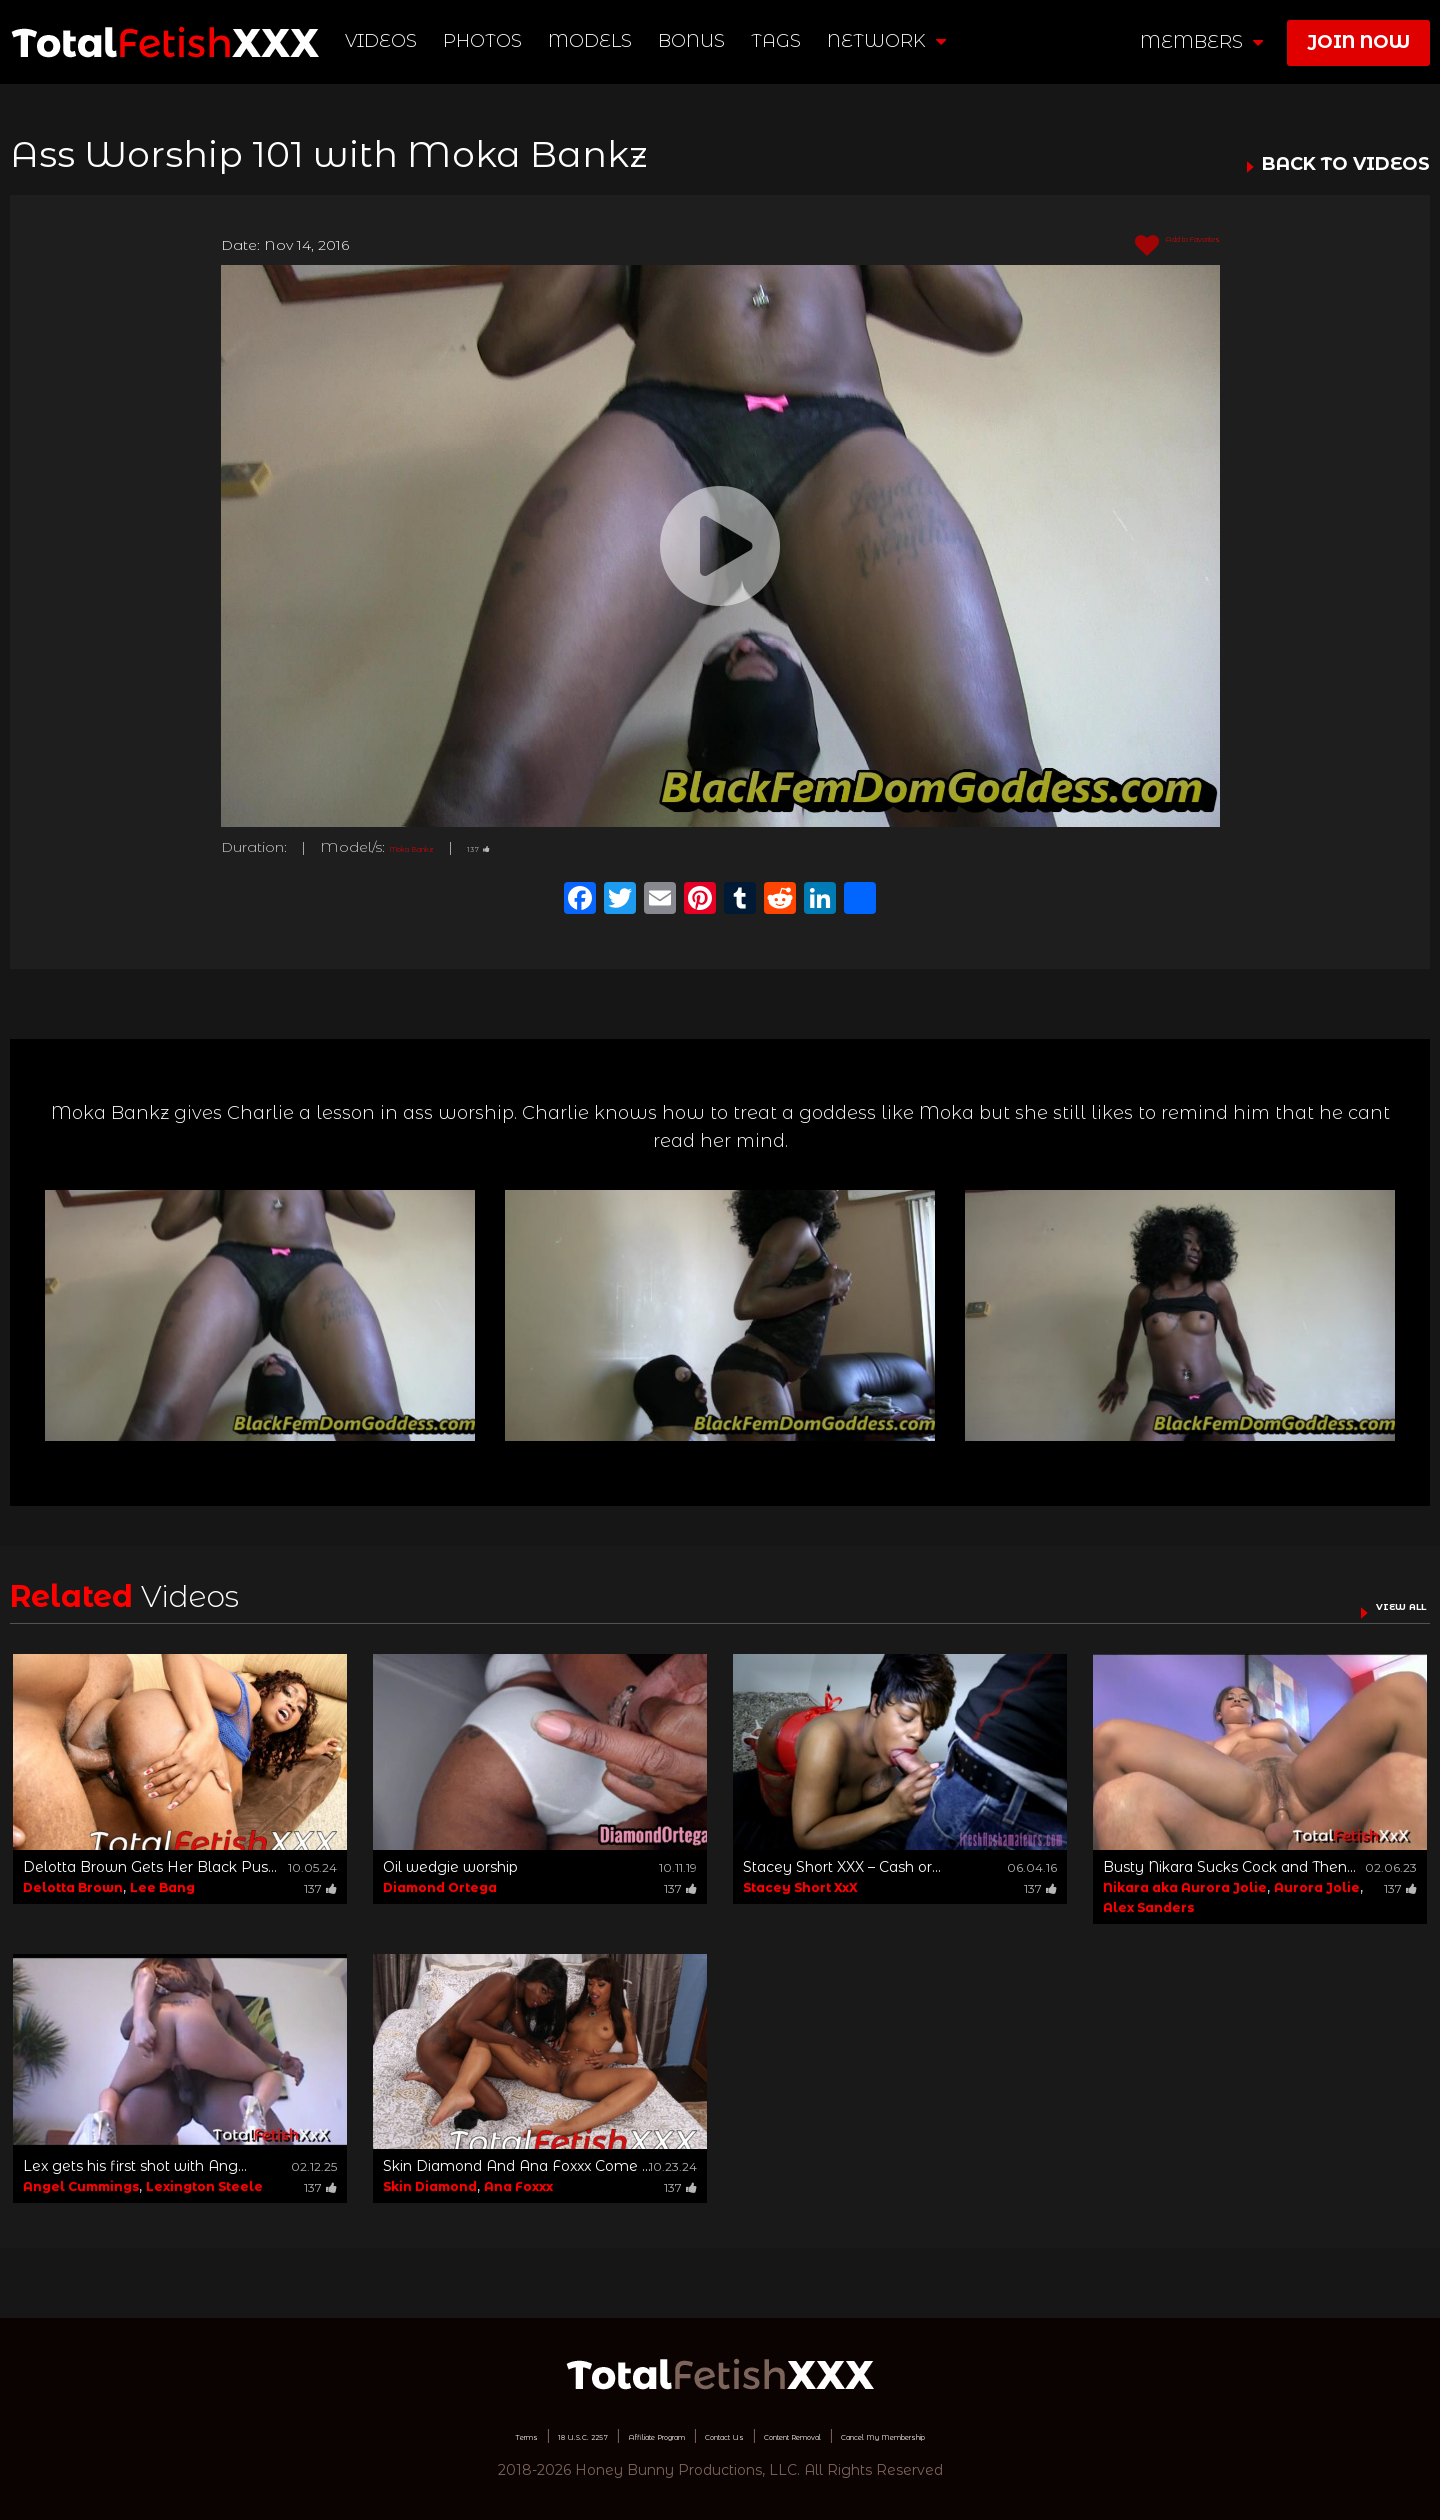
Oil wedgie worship (450, 1867)
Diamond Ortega (440, 1887)
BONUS (701, 41)
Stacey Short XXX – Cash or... (842, 1867)
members (1201, 42)
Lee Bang (162, 1887)
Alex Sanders (1148, 1907)
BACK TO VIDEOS (1346, 165)
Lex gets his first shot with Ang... (135, 2166)
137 (538, 847)
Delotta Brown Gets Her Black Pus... (150, 1867)
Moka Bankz (437, 847)
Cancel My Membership (1009, 2435)
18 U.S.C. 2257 (456, 2435)
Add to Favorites (1144, 246)
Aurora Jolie (1317, 1887)
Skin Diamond (430, 2186)
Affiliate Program (588, 2435)
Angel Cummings (81, 2186)
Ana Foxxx (518, 2186)
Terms (363, 2435)
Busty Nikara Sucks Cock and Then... (1229, 1867)
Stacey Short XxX (800, 1887)
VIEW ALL (1378, 1604)
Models (600, 41)
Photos (492, 41)
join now (1358, 42)
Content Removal (835, 2435)
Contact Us (711, 2435)
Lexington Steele (204, 2186)
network (896, 41)
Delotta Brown (73, 1887)
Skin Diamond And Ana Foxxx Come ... (517, 2166)
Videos (391, 41)
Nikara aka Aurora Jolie (1185, 1887)
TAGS (786, 41)
